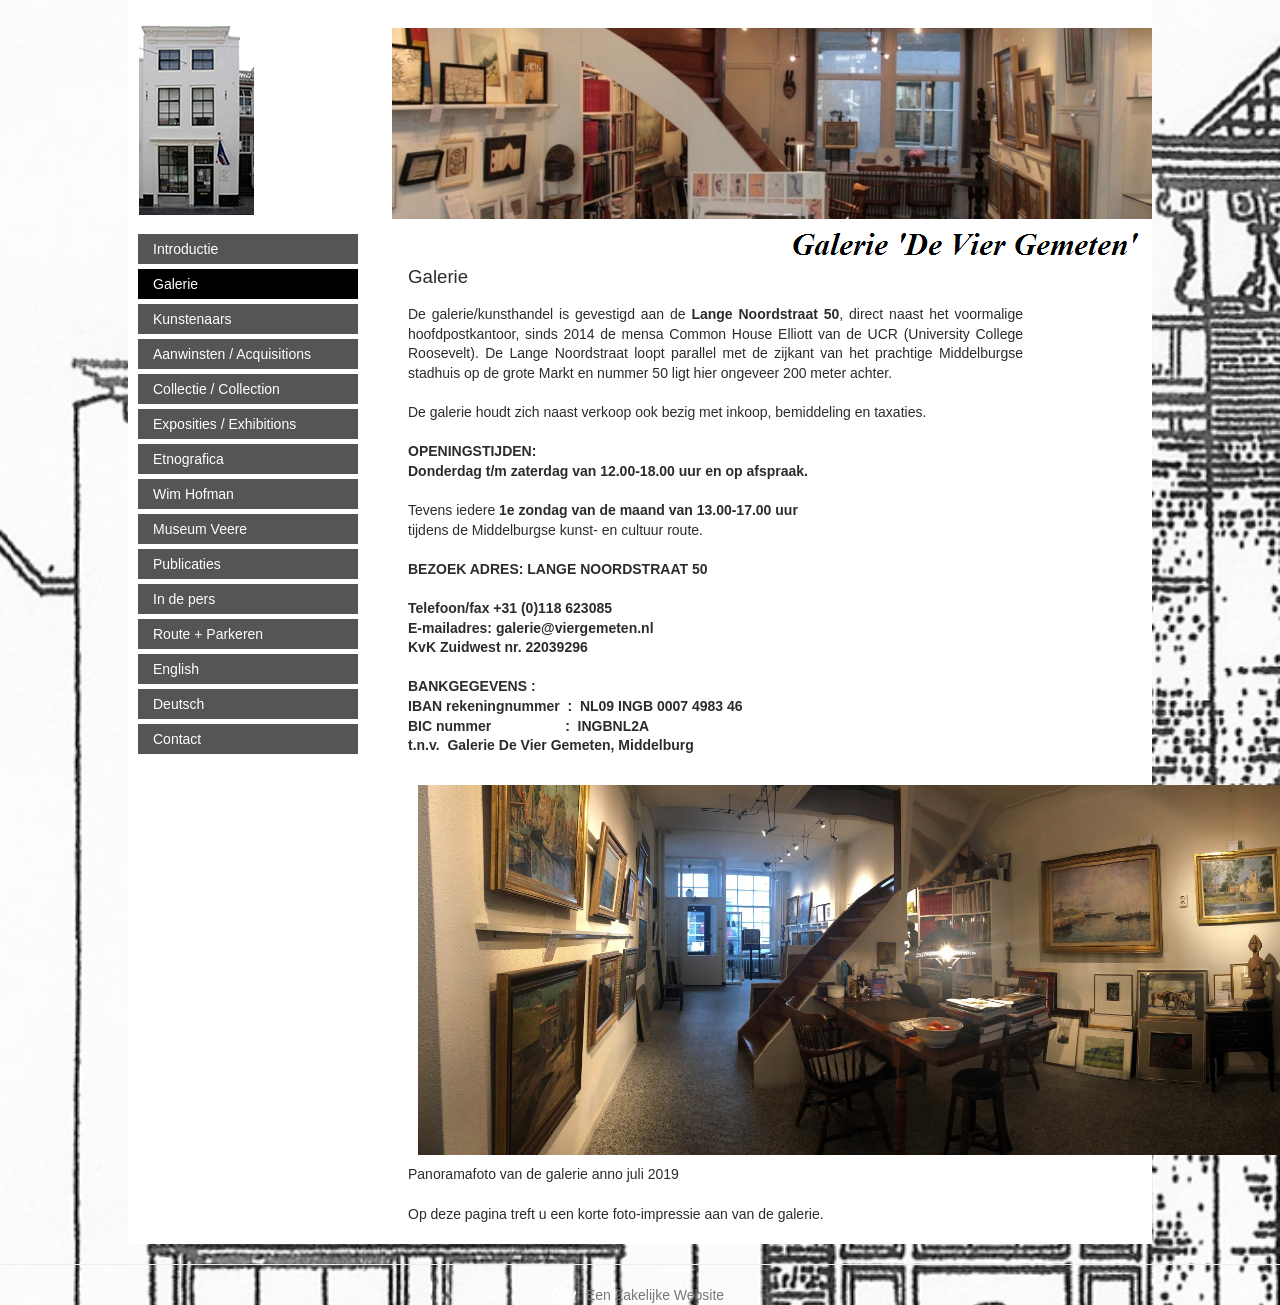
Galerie (175, 284)
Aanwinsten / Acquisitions (232, 354)
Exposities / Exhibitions (224, 424)
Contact (177, 739)
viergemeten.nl (369, 112)
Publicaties (187, 564)
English (176, 669)
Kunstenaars (192, 319)
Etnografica (188, 459)
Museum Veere (200, 529)
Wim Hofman (193, 494)
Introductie (185, 249)
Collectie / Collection (216, 389)
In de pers (184, 599)
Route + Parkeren (208, 634)
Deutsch (178, 704)
